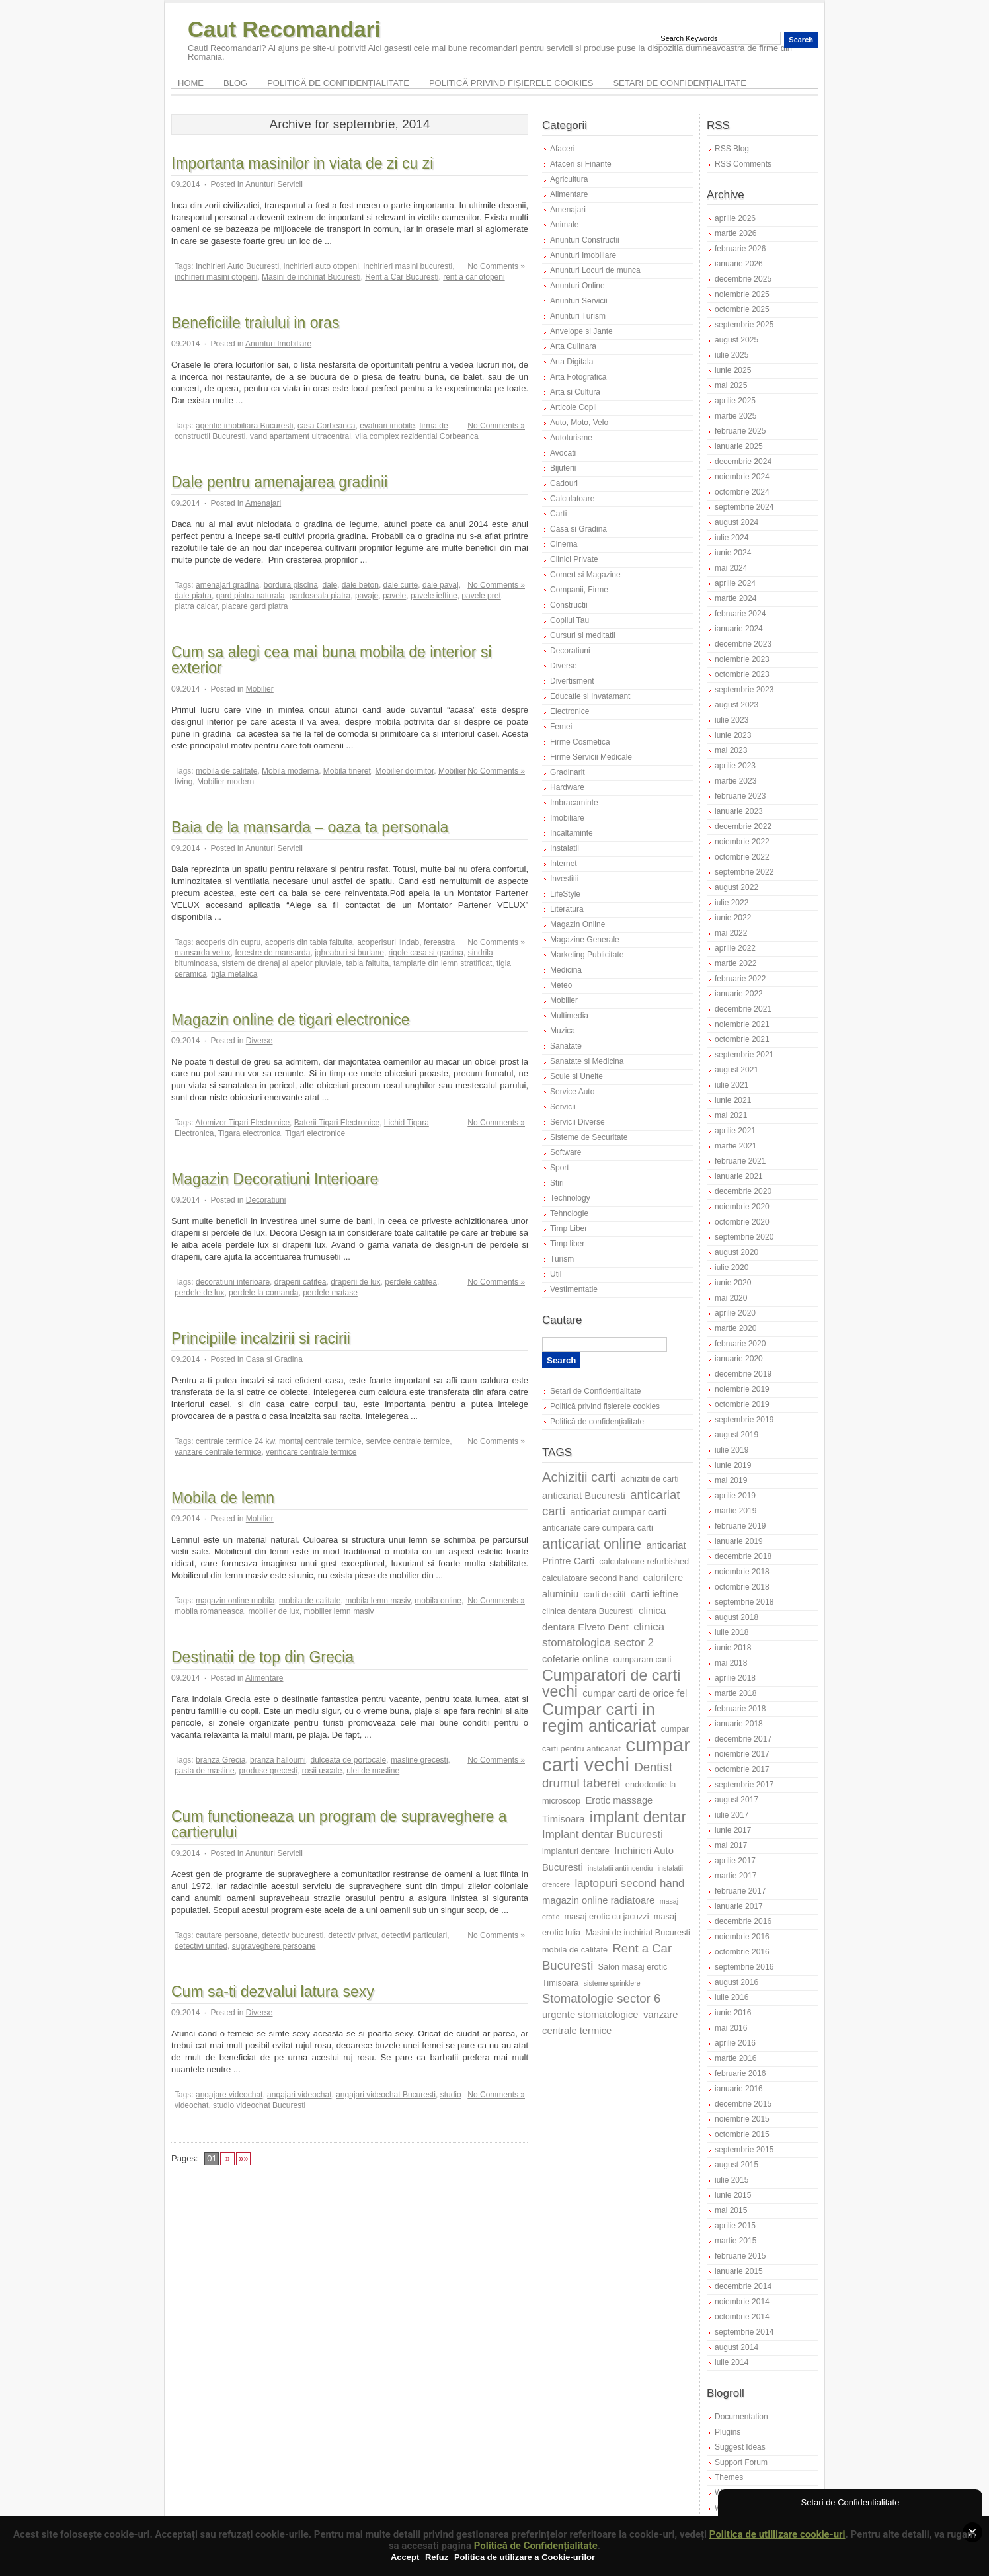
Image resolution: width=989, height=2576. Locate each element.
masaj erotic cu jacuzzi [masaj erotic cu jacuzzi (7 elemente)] (606, 1916)
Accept (405, 2557)
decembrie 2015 (743, 2104)
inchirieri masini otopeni (216, 277)
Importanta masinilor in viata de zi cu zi (302, 163)
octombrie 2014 (742, 2316)
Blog (235, 83)
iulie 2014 (731, 2362)
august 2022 (736, 887)
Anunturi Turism (578, 316)
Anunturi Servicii (274, 184)
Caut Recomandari (284, 29)
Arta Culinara (573, 346)
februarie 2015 (740, 2256)
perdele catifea (411, 1282)
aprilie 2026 (735, 218)
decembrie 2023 (743, 644)
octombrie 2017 (742, 1769)
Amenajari (263, 503)
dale (329, 585)
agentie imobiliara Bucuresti (244, 425)
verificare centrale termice (311, 1452)
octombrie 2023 (742, 674)
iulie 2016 (731, 1997)
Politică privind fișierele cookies (511, 83)
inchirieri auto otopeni (321, 266)
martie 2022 (735, 963)
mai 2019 (731, 1480)
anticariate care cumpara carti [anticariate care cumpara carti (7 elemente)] (597, 1528)
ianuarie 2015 (739, 2271)
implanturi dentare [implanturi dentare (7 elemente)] (576, 1851)
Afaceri (562, 148)
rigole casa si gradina (426, 952)
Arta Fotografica (578, 377)
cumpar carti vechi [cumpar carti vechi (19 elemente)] (616, 1754)
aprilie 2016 (735, 2043)
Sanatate (566, 1046)
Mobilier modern (225, 781)
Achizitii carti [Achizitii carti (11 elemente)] (579, 1477)
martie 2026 (735, 233)
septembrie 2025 (744, 324)
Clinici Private (574, 559)
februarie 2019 (740, 1526)
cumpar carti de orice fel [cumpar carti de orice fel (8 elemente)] (634, 1693)
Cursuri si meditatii (582, 635)
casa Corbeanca (326, 425)
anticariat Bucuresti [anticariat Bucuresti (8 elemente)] (583, 1495)
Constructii (569, 605)
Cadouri (564, 483)
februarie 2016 (740, 2073)
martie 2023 (735, 780)
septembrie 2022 (744, 872)
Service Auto (572, 1091)
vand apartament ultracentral (300, 436)
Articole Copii (573, 407)
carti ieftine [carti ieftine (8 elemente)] (654, 1594)
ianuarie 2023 (739, 811)
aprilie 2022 (735, 948)
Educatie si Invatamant (590, 696)
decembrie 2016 (743, 1921)
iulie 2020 (731, 1267)
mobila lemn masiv (377, 1600)
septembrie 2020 (744, 1237)
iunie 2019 (733, 1465)
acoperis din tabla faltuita (309, 942)
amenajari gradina (227, 585)
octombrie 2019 (742, 1404)
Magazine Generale (584, 939)
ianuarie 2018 (739, 1723)
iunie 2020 (733, 1282)
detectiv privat (352, 1935)
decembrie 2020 (743, 1191)
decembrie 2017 (743, 1739)
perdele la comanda (263, 1292)
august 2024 (736, 522)
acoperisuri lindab (388, 942)
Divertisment (572, 681)
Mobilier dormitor (405, 771)
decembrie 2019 (743, 1374)
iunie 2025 (733, 370)
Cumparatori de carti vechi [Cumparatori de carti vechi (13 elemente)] (611, 1683)
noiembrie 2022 (742, 841)
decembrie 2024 (743, 461)
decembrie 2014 (743, 2286)
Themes (729, 2477)
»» (243, 2158)
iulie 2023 (731, 720)
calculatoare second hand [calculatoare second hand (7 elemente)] (590, 1578)
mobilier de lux (273, 1611)
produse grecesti (268, 1770)
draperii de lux (355, 1282)
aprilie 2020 (735, 1313)
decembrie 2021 (743, 1009)
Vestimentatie (574, 1289)
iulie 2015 (731, 2180)
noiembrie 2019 (742, 1389)
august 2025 (736, 339)
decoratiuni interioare (233, 1282)
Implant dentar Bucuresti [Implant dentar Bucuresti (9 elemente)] (602, 1834)
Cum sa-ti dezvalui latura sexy (272, 1991)
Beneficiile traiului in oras (255, 322)
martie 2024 (735, 598)
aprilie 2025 (735, 400)
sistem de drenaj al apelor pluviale (281, 963)
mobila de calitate (226, 771)
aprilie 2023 (735, 765)
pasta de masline (205, 1770)
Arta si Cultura (575, 392)
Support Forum (741, 2462)
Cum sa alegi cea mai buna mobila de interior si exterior (331, 659)
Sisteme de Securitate (588, 1137)
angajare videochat (229, 2094)
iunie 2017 (733, 1830)
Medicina (566, 970)
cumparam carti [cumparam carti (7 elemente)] (642, 1659)
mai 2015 (731, 2210)
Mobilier (260, 689)
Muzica (562, 1030)
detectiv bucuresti (292, 1935)
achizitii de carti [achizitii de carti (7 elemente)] (650, 1479)
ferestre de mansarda (272, 952)
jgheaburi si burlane (349, 952)
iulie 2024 (731, 537)
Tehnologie (569, 1213)
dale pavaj (440, 585)
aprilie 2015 (735, 2225)
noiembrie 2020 (742, 1206)
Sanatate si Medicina (586, 1061)
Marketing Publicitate (586, 954)
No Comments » (496, 266)
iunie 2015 (733, 2195)
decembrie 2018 (743, 1556)
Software (565, 1152)
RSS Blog (732, 148)
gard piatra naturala (250, 595)
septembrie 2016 (744, 1967)
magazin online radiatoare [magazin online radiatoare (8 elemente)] (598, 1900)
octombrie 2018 (742, 1586)
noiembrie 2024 (742, 476)
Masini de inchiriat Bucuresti (311, 277)
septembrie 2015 (744, 2149)
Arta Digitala (571, 361)
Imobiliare (567, 818)
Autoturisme (571, 437)
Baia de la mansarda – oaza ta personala (309, 827)
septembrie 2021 (744, 1054)
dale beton (360, 585)
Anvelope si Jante (581, 331)
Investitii (564, 878)
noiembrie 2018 (742, 1571)
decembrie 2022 (743, 826)
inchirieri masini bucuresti (408, 266)
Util (555, 1274)
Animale (564, 224)
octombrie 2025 (742, 309)
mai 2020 (731, 1298)
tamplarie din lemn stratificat (442, 963)
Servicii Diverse (577, 1122)
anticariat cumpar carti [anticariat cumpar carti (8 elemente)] (618, 1512)
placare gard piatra (254, 606)
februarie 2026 (740, 248)
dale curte (400, 585)
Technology (570, 1198)
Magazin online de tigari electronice (290, 1019)
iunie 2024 (733, 552)
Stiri (557, 1182)
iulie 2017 (731, 1815)
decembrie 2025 (743, 279)
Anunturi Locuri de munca (595, 270)
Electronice (569, 711)
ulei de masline (372, 1770)
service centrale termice (408, 1441)
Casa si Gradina (274, 1359)
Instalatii (564, 848)
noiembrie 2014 (742, 2301)
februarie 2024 (740, 613)
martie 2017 (735, 1875)
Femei (561, 726)
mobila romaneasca (209, 1611)
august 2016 (736, 1982)
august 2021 (736, 1069)
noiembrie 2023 (742, 659)
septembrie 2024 (744, 507)
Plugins (727, 2431)
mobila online (438, 1600)
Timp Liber (568, 1228)
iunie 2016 (733, 2012)
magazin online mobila (235, 1600)
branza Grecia (220, 1760)
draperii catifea (300, 1282)
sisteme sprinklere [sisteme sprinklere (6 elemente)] (612, 1983)
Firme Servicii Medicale (591, 757)
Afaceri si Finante (581, 164)
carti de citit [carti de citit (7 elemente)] (604, 1594)
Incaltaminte (571, 833)
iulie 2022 (731, 902)
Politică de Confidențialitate (536, 2546)
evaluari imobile (387, 425)
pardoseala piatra (319, 595)
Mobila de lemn (222, 1497)
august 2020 (736, 1252)
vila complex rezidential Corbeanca (416, 436)
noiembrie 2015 (742, 2119)
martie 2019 (735, 1510)
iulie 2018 (731, 1632)
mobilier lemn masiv (338, 1611)
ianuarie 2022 (739, 993)
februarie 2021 (740, 1161)
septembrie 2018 (744, 1602)
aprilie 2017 (735, 1860)
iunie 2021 (733, 1100)
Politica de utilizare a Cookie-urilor (524, 2557)
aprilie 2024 (735, 583)
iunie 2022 (733, 917)
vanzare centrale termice (218, 1452)
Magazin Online (577, 924)
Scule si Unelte (576, 1076)
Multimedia (569, 1015)
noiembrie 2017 (742, 1754)
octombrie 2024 (742, 492)
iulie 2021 (731, 1085)
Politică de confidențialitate (338, 83)
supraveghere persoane (274, 1946)
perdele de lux (199, 1292)
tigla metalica (234, 974)
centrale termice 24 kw (235, 1441)
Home (191, 83)
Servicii (563, 1106)
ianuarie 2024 (739, 628)
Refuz (436, 2557)
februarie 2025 (740, 431)
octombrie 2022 (742, 857)
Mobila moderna (290, 771)
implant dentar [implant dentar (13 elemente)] (638, 1817)
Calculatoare (572, 498)
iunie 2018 (733, 1647)
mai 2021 (731, 1115)
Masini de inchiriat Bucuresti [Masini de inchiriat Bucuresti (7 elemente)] (637, 1932)
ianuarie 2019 (739, 1541)
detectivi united (201, 1946)
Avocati (563, 453)
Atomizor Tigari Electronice (242, 1122)
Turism (562, 1259)
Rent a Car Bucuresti (401, 277)
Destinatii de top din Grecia (262, 1657)
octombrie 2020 (742, 1222)
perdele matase (330, 1292)
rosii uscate (322, 1770)
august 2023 (736, 704)
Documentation (741, 2416)
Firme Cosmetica (580, 741)
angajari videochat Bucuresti (386, 2094)
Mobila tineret (347, 771)
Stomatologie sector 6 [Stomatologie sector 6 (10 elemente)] (601, 1998)
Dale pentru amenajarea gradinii (279, 482)
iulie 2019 (731, 1450)
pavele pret (480, 595)
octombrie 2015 (742, 2134)
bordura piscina (291, 585)
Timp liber (567, 1243)
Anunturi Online (577, 285)
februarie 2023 (740, 796)
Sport (559, 1167)
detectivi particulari (414, 1935)
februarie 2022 (740, 978)
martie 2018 (735, 1693)
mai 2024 (731, 568)
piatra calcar (196, 606)
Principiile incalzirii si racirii (260, 1338)
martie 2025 (735, 416)
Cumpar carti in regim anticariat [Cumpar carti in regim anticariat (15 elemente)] (599, 1717)
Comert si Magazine (585, 574)
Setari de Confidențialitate (679, 83)
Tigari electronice (315, 1133)
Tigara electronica (249, 1133)
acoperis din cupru (228, 942)
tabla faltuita (367, 963)
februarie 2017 (740, 1891)
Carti (558, 513)
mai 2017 (731, 1845)
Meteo (561, 985)
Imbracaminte (574, 802)
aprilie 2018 (735, 1678)
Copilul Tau (569, 620)
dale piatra (193, 595)
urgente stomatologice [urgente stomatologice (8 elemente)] (590, 2014)
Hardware (567, 787)
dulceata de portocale (348, 1760)
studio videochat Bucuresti (259, 2105)
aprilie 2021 (735, 1130)
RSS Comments (743, 164)
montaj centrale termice (320, 1441)
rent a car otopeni (473, 277)
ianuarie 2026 (739, 263)
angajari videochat (299, 2094)
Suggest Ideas (740, 2447)
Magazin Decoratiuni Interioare (274, 1178)
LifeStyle (565, 894)
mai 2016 (731, 2028)
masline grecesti (419, 1760)
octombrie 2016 (742, 1951)
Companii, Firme (579, 589)
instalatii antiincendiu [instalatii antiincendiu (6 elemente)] (620, 1868)
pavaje (366, 595)
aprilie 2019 (735, 1495)
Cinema (563, 544)
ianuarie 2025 (739, 446)
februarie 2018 (740, 1708)
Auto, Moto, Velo (579, 422)
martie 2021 (735, 1145)
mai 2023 (731, 750)
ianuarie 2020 (739, 1358)
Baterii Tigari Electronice (336, 1122)
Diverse (259, 1040)
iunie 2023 (733, 735)
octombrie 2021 (742, 1039)
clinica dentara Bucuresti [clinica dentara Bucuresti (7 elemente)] (588, 1611)
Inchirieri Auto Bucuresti (237, 266)
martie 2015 (735, 2240)
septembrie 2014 (744, 2332)
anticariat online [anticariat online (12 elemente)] (591, 1544)
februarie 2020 (740, 1343)
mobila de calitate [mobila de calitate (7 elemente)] (575, 1949)
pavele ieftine (434, 595)
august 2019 (736, 1434)
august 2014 (736, 2347)
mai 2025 (731, 385)
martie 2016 (735, 2058)
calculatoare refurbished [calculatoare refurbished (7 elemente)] (644, 1561)
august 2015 (736, 2164)
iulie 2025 (731, 355)
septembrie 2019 (744, 1419)
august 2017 (736, 1799)
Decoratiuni (266, 1200)
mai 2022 (731, 933)
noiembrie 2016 (742, 1936)
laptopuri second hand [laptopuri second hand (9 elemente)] (629, 1883)
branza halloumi (278, 1760)
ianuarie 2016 (739, 2088)
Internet (563, 863)
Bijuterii (563, 468)
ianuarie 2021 (739, 1176)
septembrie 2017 (744, 1784)
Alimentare (264, 1678)
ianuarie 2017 (739, 1906)
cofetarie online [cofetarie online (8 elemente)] (575, 1659)
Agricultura (569, 179)
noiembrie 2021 (742, 1024)
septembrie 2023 (744, 689)
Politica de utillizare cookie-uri (777, 2534)
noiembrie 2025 (742, 294)
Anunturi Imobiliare (278, 343)
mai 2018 (731, 1663)
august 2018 (736, 1617)
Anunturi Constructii (584, 240)
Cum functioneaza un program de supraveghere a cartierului (339, 1824)
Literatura (567, 909)
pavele (394, 595)
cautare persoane (226, 1935)
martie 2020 (735, 1328)
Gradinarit (567, 772)
